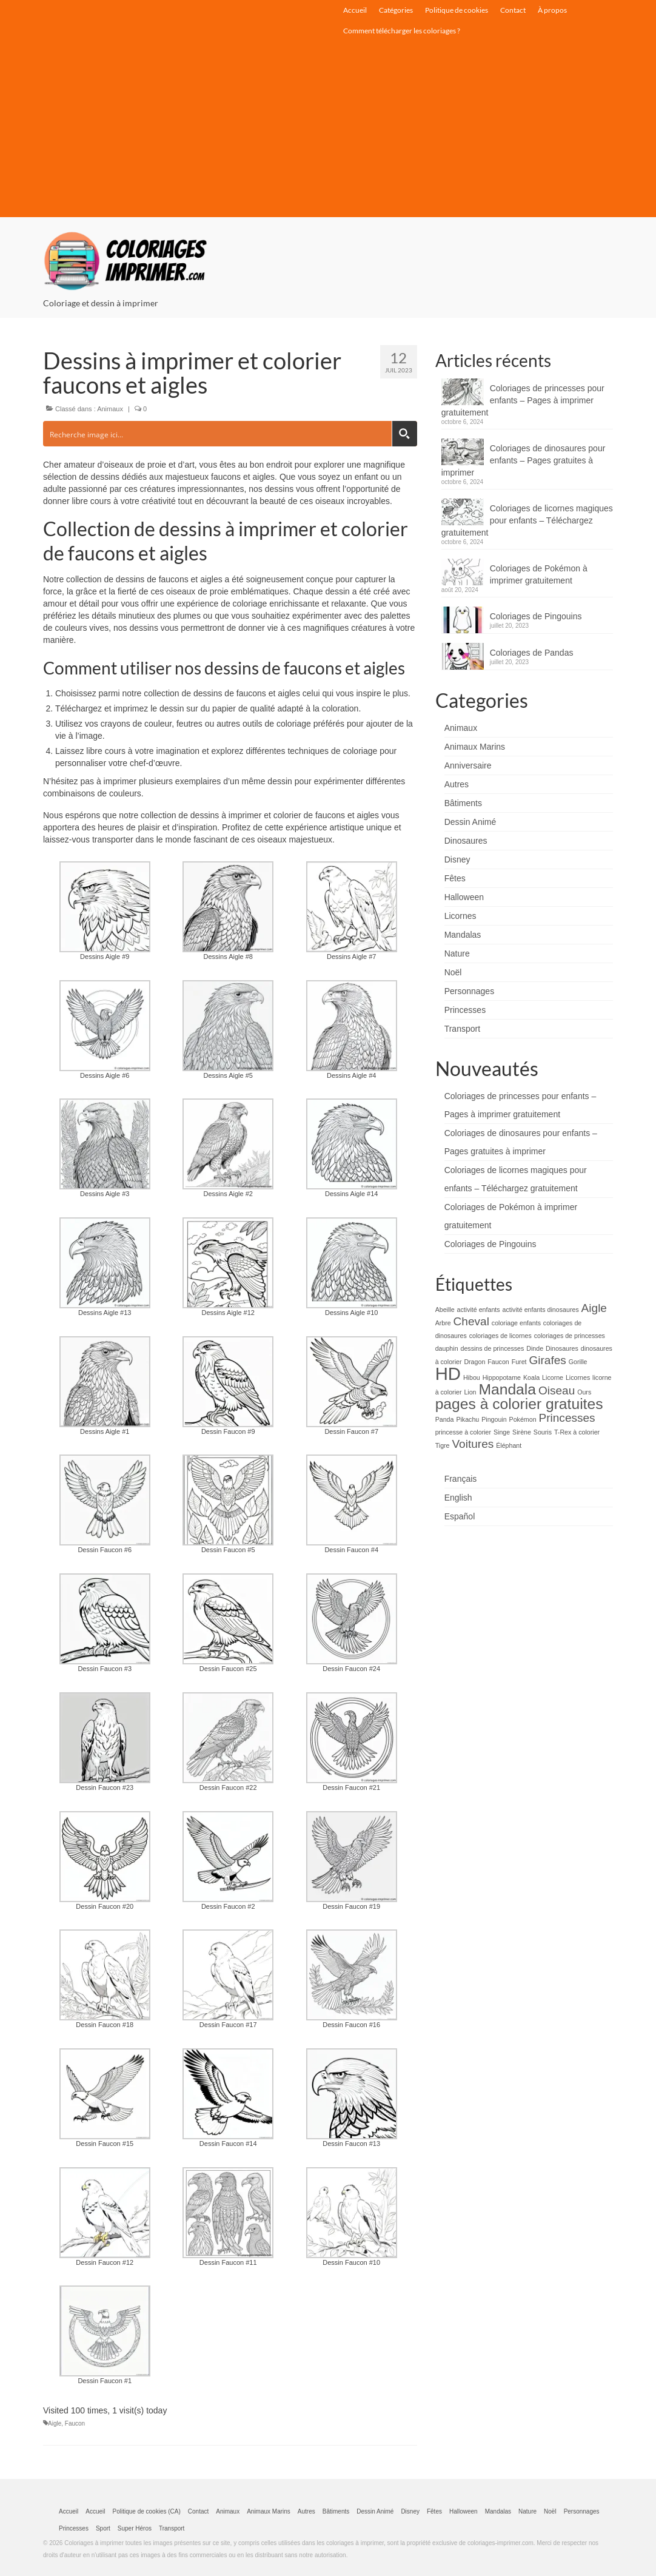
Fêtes (455, 878)
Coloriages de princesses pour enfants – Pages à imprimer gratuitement (522, 400)
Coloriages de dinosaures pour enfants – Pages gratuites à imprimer (523, 460)
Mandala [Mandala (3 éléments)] (507, 1389)
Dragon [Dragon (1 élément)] (474, 1361)
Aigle (54, 2423)
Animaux (110, 408)
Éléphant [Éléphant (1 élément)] (508, 1445)
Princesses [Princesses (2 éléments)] (566, 1417)
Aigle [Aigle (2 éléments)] (594, 1308)
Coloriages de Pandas (532, 652)
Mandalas (462, 935)
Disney (457, 859)
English (458, 1497)
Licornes (460, 916)
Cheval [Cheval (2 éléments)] (471, 1321)
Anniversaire (468, 765)
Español (459, 1516)
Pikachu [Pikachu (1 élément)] (467, 1419)
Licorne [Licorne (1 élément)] (552, 1377)
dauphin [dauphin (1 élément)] (446, 1348)
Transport (462, 1029)
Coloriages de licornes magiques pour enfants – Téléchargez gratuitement (527, 520)
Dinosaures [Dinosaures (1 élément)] (562, 1348)
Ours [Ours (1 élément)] (584, 1392)
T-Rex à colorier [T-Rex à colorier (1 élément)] (577, 1432)
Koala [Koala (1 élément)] (531, 1377)
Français (460, 1479)
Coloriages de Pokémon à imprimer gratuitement (538, 574)
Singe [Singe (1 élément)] (502, 1432)
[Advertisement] (328, 132)
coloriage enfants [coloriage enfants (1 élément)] (516, 1323)
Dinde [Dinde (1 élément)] (534, 1348)
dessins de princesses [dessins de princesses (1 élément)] (492, 1348)
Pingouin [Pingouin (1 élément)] (493, 1419)
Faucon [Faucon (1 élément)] (498, 1361)
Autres (456, 784)
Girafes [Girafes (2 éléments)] (547, 1360)
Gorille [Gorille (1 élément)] (578, 1361)
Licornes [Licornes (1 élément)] (578, 1377)
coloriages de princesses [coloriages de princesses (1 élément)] (569, 1335)
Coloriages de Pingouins (536, 616)
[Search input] (218, 433)
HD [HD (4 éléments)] (448, 1374)
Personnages (469, 991)
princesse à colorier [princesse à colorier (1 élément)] (463, 1432)
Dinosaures (465, 841)
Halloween (464, 897)
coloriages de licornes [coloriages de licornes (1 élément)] (500, 1335)
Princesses (465, 1010)
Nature (457, 953)
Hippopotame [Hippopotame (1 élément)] (502, 1377)
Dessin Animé (470, 822)
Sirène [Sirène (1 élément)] (521, 1432)
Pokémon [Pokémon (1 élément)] (523, 1419)
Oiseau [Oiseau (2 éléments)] (556, 1390)
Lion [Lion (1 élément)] (470, 1392)
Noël (453, 972)
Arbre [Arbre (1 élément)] (443, 1323)
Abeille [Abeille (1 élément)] (445, 1309)
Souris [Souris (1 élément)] (543, 1432)
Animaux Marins (474, 747)
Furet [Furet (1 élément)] (519, 1361)
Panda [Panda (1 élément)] (444, 1419)
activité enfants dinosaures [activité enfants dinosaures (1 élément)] (541, 1309)
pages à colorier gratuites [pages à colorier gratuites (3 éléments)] (519, 1404)
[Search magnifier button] (404, 433)
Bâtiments (463, 803)
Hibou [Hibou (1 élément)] (471, 1377)
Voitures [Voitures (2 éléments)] (473, 1444)
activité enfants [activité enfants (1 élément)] (478, 1309)
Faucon (75, 2423)
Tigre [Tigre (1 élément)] (442, 1445)
